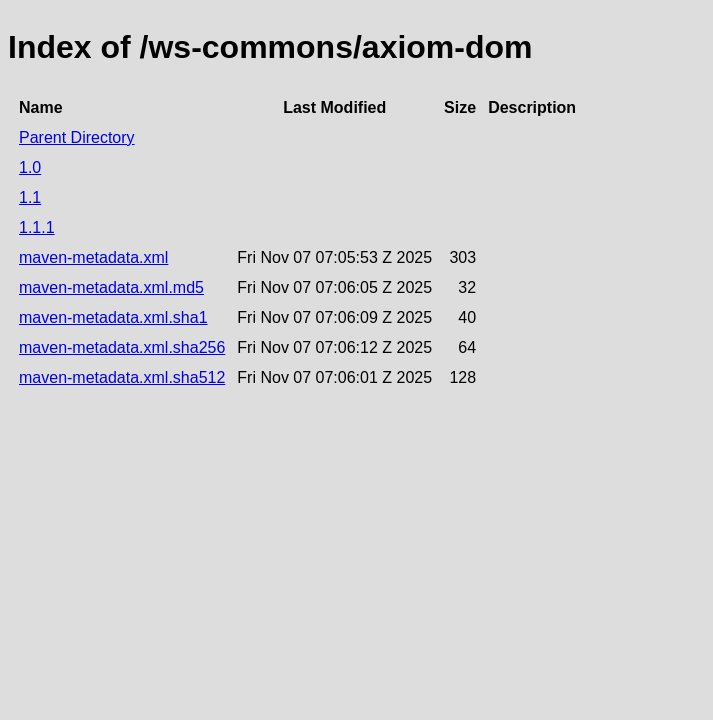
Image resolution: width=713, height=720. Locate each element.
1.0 (30, 167)
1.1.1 (37, 227)
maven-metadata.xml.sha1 (113, 317)
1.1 (30, 197)
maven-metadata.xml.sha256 (122, 347)
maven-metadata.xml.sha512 (122, 377)
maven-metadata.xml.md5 (111, 287)
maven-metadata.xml (93, 257)
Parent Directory (77, 137)
